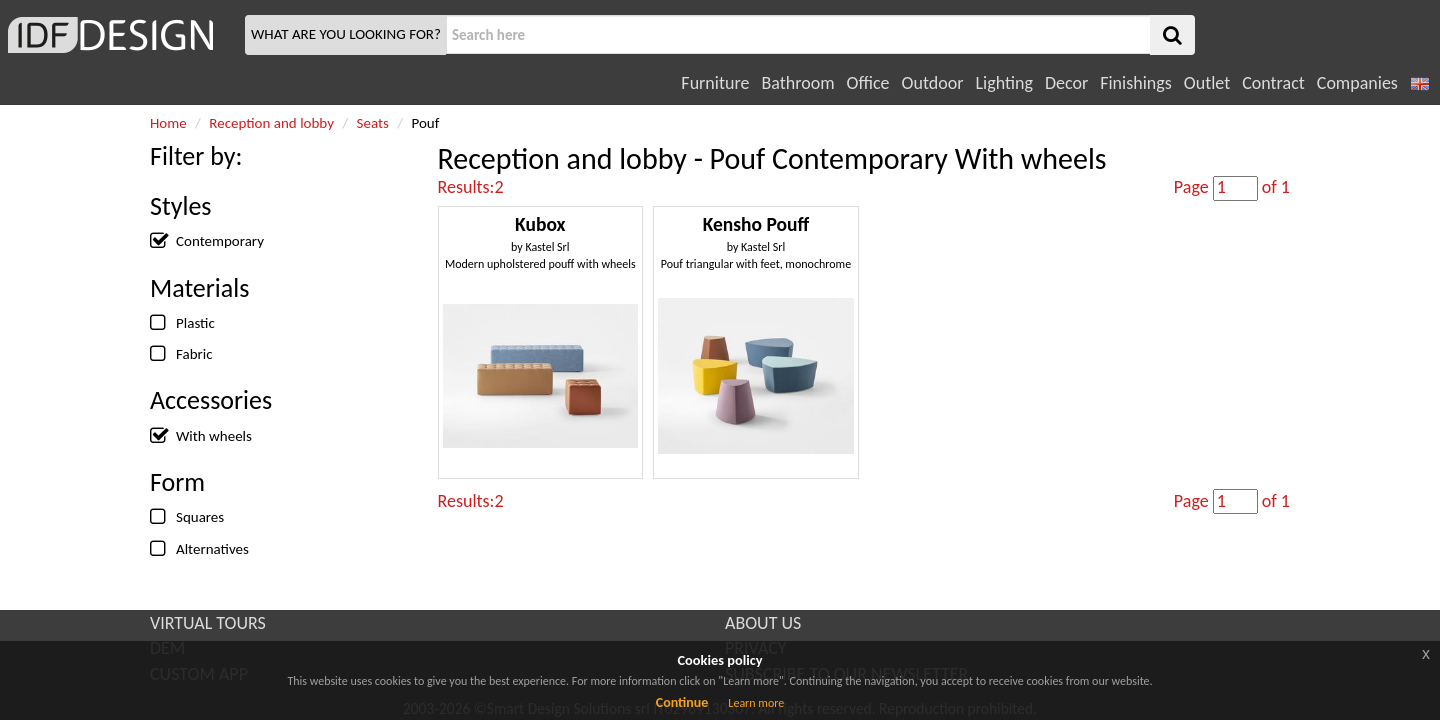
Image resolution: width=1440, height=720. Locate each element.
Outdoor (933, 83)
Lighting (1003, 83)
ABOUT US (763, 623)
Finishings (1136, 83)
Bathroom (797, 83)
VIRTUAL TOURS (208, 623)
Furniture (715, 83)
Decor (1066, 83)
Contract (1273, 83)
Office (868, 83)
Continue (682, 702)
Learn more (756, 703)
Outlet (1207, 83)
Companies (1357, 83)
